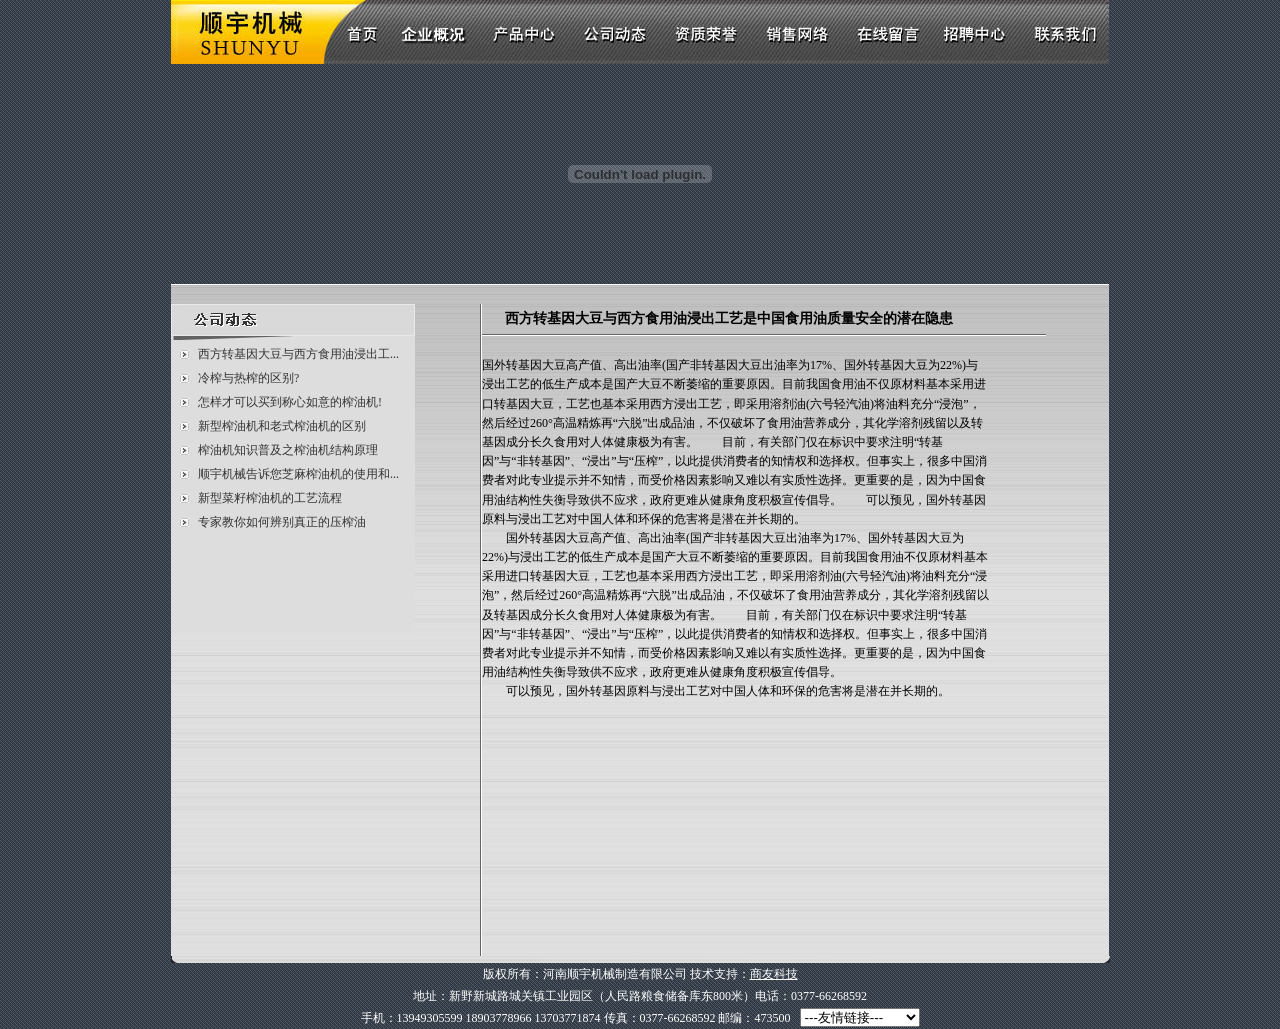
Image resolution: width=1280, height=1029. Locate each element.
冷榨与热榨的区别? (248, 378)
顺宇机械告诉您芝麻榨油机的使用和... (298, 474)
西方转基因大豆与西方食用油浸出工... (298, 354)
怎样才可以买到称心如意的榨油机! (290, 402)
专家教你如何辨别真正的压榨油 (282, 522)
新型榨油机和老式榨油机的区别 (282, 426)
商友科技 (774, 974)
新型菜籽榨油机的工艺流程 (270, 498)
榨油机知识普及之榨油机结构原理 (288, 450)
